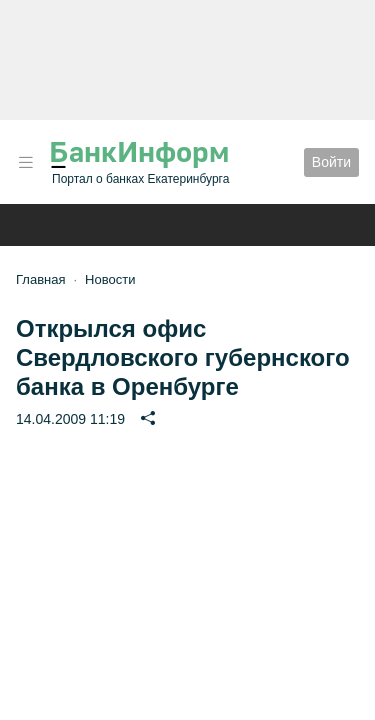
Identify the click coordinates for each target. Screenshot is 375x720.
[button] (26, 162)
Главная (40, 279)
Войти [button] (331, 162)
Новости (110, 279)
